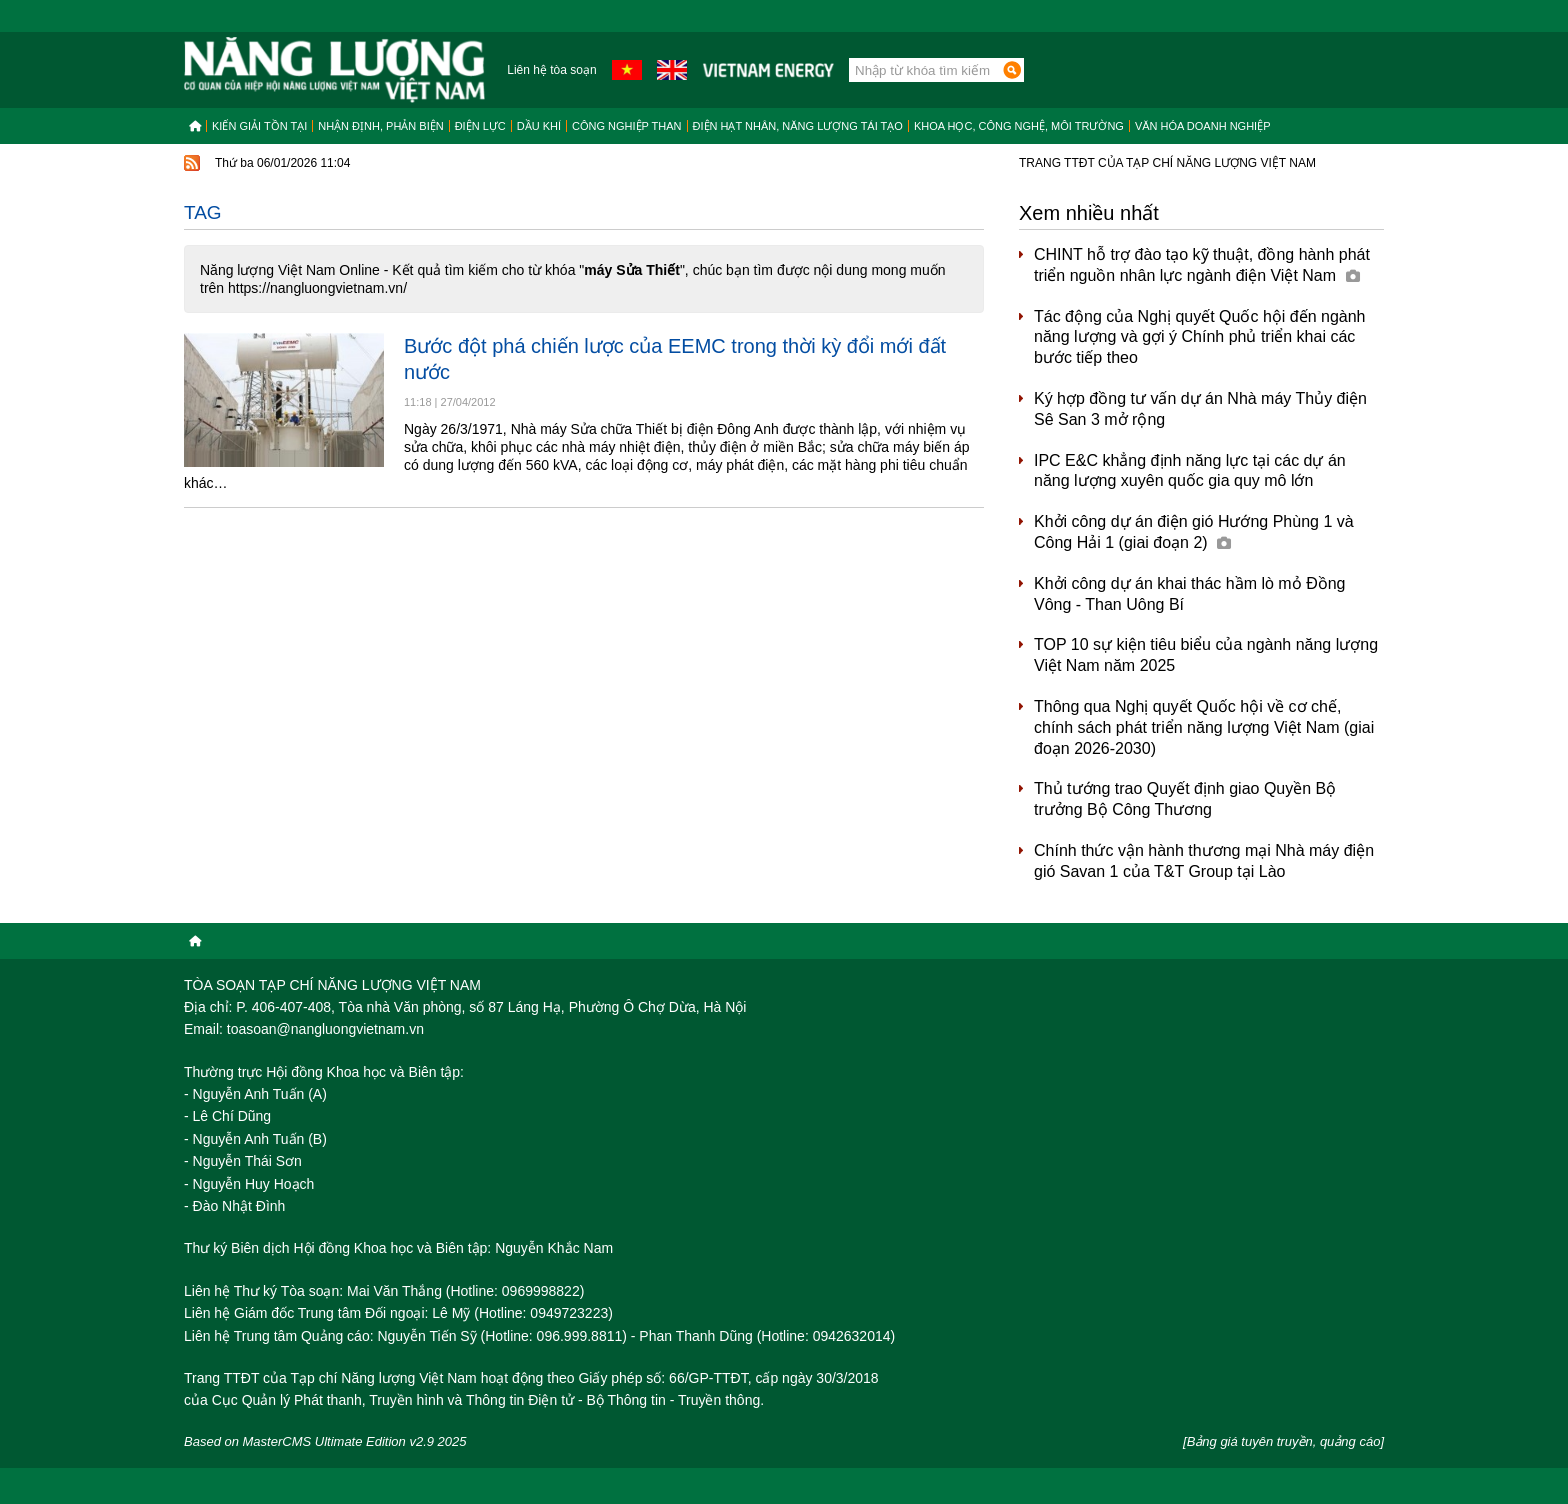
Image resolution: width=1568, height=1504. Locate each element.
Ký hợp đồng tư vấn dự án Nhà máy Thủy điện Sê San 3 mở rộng (1200, 409)
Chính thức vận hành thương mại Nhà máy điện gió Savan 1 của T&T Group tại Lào (1204, 861)
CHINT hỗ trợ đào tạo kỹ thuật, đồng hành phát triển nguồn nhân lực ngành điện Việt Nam (1202, 265)
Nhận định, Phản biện (380, 126)
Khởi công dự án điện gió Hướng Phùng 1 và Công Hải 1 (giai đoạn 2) (1194, 532)
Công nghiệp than (627, 126)
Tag (203, 212)
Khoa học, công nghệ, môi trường (1019, 126)
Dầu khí (539, 126)
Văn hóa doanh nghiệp (1203, 126)
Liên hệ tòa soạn (551, 70)
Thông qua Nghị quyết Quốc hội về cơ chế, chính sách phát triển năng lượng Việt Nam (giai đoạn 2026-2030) (1204, 727)
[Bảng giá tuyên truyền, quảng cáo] (1283, 1441)
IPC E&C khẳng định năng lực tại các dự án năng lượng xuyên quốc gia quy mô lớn (1190, 471)
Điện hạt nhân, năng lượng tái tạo (798, 126)
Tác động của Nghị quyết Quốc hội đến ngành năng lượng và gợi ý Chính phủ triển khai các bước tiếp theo (1200, 337)
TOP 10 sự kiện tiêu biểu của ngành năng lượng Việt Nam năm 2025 (1206, 655)
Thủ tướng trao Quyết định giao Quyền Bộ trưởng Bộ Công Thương (1185, 799)
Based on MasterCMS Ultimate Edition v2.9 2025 (325, 1441)
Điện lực (480, 126)
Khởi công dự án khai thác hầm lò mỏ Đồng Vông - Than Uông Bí (1189, 594)
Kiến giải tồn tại (259, 126)
